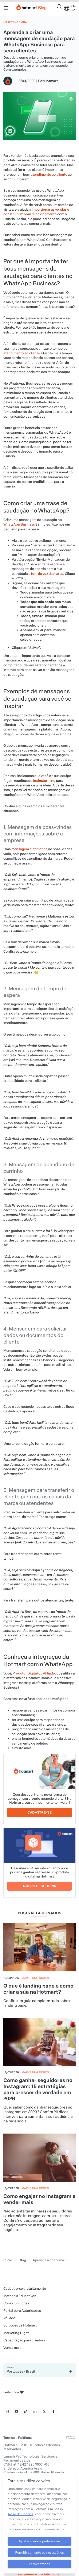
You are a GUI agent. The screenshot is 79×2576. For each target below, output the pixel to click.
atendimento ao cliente (49, 175)
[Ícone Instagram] (7, 2411)
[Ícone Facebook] (53, 2411)
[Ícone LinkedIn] (35, 2411)
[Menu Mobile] (5, 8)
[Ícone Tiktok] (25, 2411)
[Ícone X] (44, 2411)
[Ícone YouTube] (16, 2411)
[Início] (31, 6)
